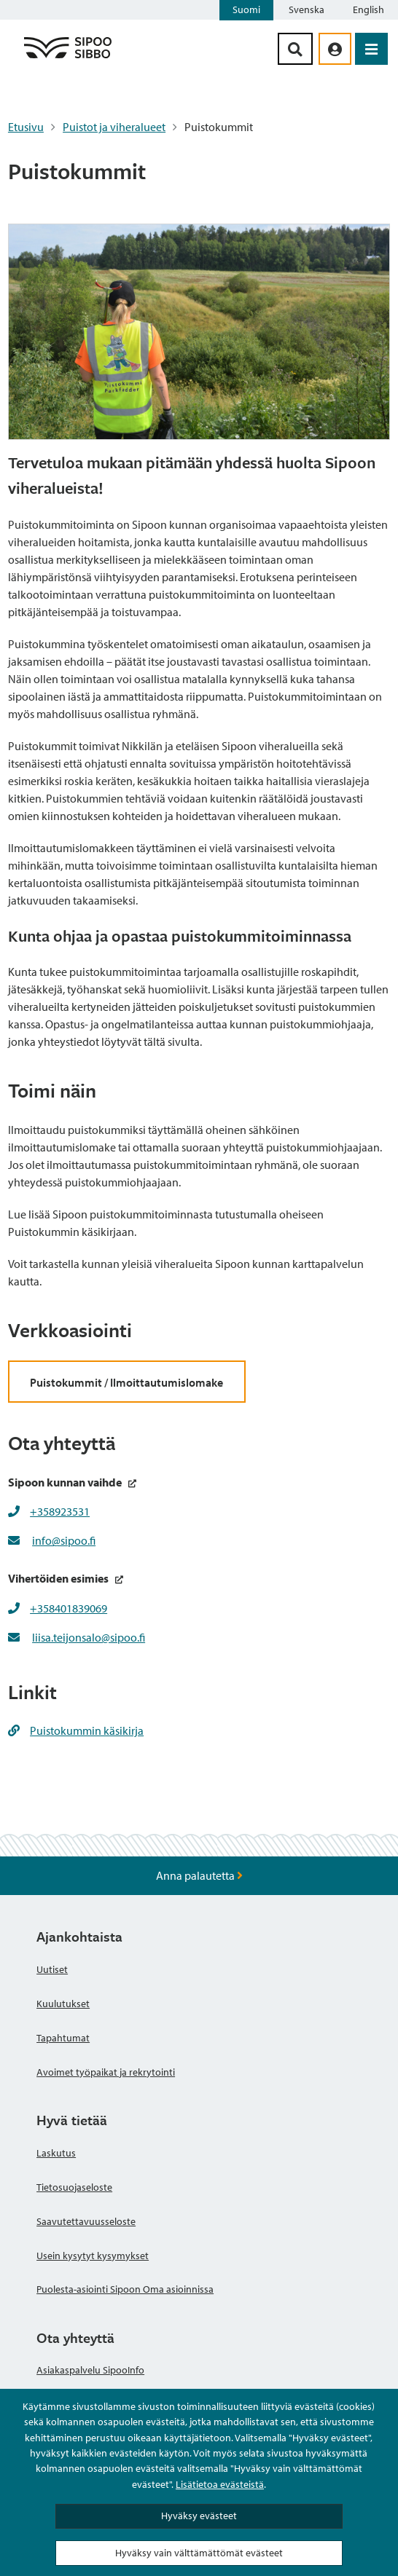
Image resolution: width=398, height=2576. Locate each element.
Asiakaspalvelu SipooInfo (90, 2369)
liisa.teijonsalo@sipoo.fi (88, 1637)
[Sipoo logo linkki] (68, 57)
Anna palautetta (199, 1875)
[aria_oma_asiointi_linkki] (335, 49)
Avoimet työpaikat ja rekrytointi (105, 2072)
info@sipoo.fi (63, 1540)
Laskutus (56, 2152)
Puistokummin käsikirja (76, 1730)
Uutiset (52, 1969)
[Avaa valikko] (371, 49)
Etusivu (26, 126)
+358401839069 (68, 1608)
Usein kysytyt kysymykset (92, 2255)
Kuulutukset (63, 2003)
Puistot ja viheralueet (114, 126)
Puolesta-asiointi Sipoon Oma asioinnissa (125, 2289)
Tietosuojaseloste (74, 2187)
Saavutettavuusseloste (86, 2221)
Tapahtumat (63, 2037)
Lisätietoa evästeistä (220, 2484)
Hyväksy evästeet (199, 2515)
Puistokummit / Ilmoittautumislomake (126, 1382)
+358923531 (60, 1511)
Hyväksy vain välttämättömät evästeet (199, 2552)
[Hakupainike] (295, 49)
